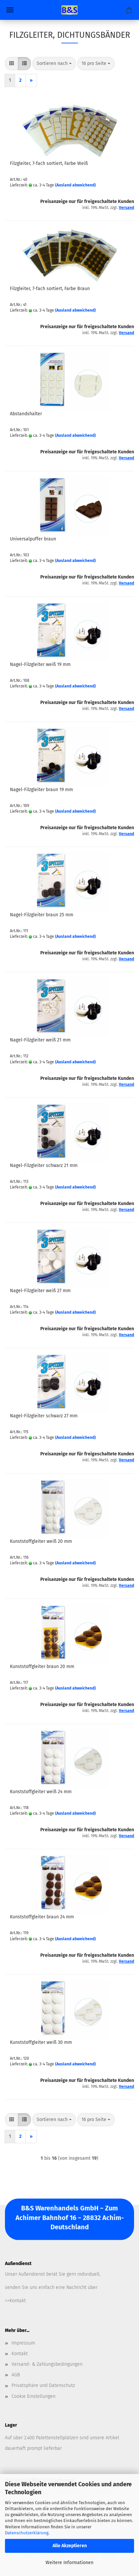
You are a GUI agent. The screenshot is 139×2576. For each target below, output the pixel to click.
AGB (16, 2375)
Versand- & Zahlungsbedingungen (47, 2364)
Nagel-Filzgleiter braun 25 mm (41, 915)
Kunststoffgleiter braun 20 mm (42, 1666)
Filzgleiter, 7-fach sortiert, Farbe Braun (50, 288)
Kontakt (20, 2353)
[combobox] (54, 63)
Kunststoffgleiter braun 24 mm (42, 1917)
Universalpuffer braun (33, 539)
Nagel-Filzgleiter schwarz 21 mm (44, 1165)
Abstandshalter (26, 414)
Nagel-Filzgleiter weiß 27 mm (40, 1290)
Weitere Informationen (69, 2562)
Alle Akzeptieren (69, 2546)
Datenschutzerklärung (27, 2532)
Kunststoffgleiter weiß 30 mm (41, 2042)
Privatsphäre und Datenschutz (43, 2385)
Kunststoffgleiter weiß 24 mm (41, 1791)
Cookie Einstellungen (33, 2396)
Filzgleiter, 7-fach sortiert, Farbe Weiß (49, 163)
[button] (11, 63)
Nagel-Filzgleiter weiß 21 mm (40, 1040)
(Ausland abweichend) (75, 185)
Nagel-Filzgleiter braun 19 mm (41, 789)
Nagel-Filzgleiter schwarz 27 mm (44, 1416)
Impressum (23, 2343)
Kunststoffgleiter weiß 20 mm (41, 1541)
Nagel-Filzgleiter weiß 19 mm (40, 664)
